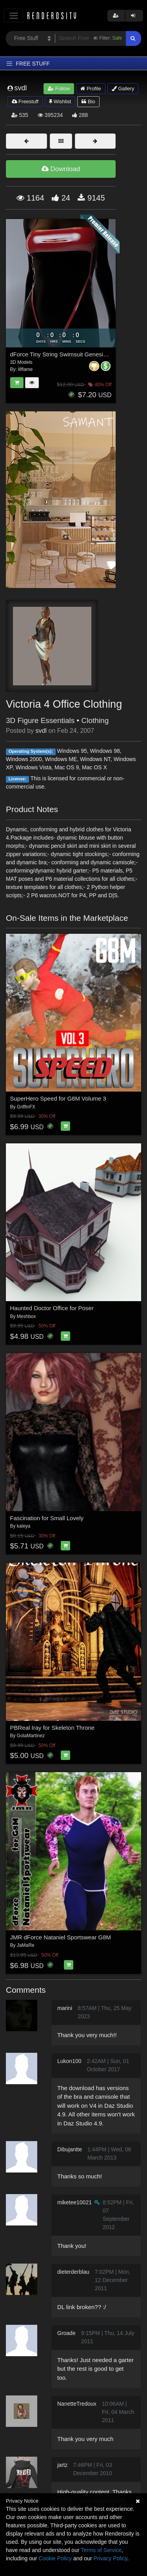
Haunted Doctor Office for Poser (52, 1308)
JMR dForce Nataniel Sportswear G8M (60, 1937)
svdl (41, 730)
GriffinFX (26, 1107)
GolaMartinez (31, 1735)
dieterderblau (73, 2272)
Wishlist (60, 101)
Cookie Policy (55, 2558)
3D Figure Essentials (40, 720)
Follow (59, 88)
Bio (88, 101)
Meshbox (26, 1316)
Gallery (123, 88)
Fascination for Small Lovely (47, 1518)
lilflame (25, 369)
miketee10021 (74, 2202)
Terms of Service (101, 2550)
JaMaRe (25, 1945)
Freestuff (25, 101)
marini (64, 2008)
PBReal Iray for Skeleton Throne (52, 1727)
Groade (66, 2333)
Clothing (95, 720)
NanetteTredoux (76, 2404)
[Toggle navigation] (13, 15)
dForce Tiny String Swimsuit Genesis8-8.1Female (74, 354)
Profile (90, 88)
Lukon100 (69, 2061)
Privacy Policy (110, 2558)
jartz (62, 2465)
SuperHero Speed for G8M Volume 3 (58, 1098)
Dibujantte (69, 2149)
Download (61, 169)
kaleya (24, 1526)
